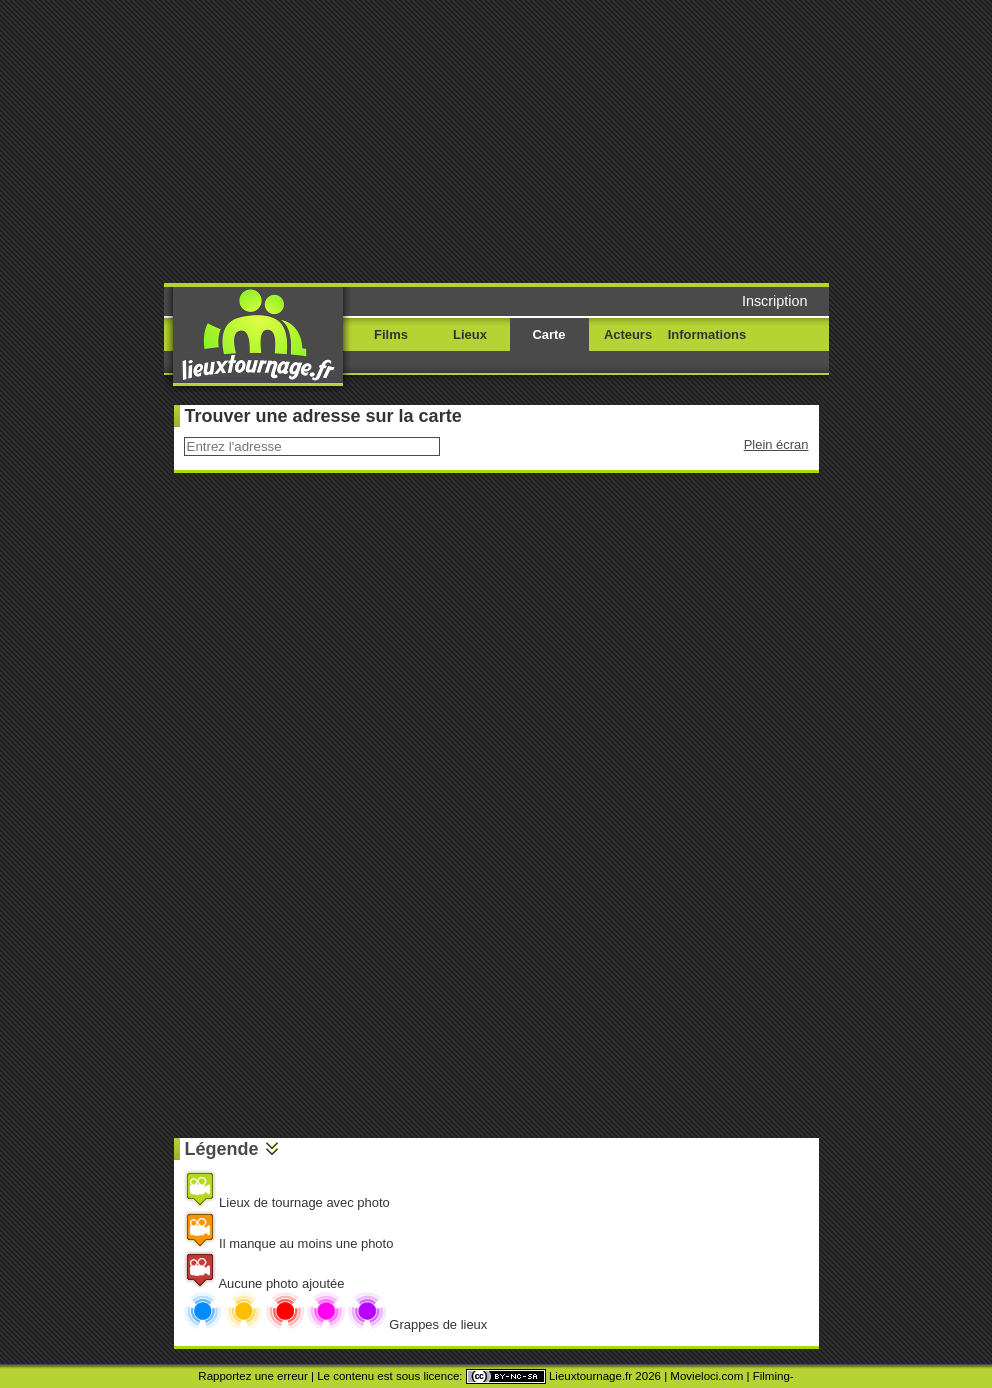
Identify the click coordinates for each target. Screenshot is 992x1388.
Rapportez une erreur (252, 1376)
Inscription (775, 301)
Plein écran (776, 444)
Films (391, 334)
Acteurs (628, 334)
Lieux (470, 334)
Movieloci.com (706, 1376)
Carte (548, 334)
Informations (707, 334)
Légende (222, 1149)
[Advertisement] (504, 140)
